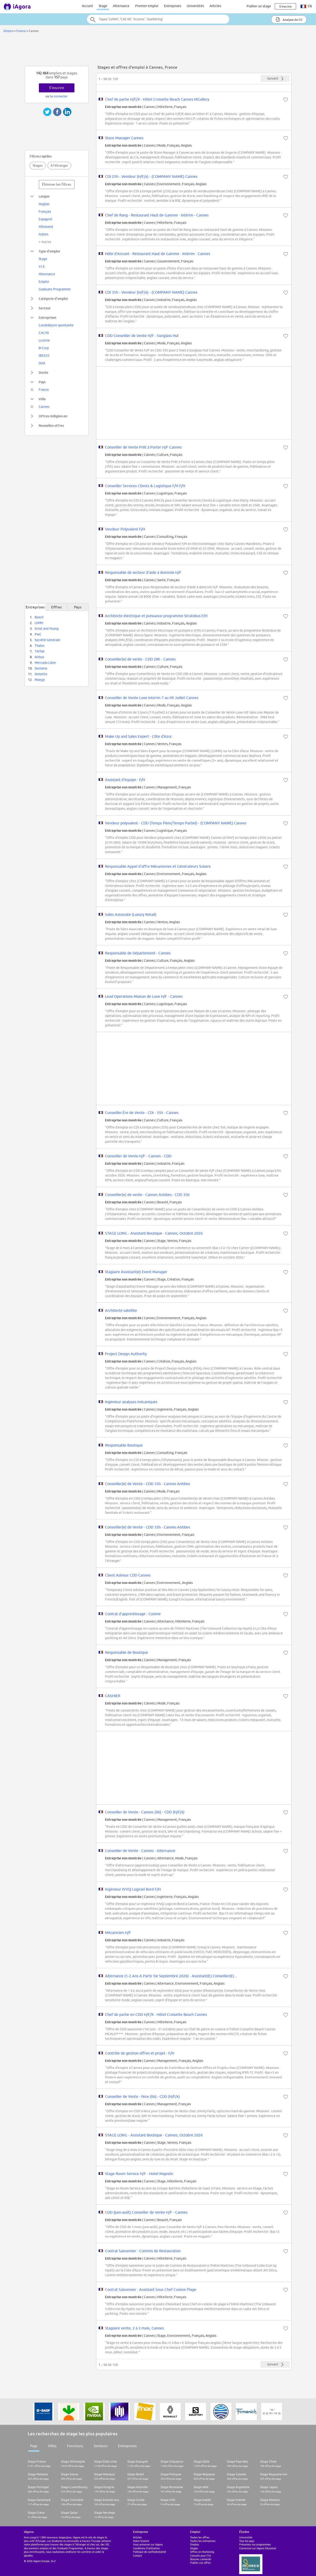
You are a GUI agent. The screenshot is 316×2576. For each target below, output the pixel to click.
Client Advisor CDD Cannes (128, 1575)
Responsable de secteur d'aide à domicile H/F (143, 572)
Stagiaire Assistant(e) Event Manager (136, 1272)
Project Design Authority (126, 1354)
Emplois (194, 2544)
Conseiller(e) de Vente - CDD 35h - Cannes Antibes (147, 1484)
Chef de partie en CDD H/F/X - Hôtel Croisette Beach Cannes (156, 2014)
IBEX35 (44, 355)
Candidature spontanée (56, 325)
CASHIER (112, 1696)
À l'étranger (59, 165)
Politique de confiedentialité (149, 2551)
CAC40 (44, 333)
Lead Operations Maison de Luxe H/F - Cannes (144, 996)
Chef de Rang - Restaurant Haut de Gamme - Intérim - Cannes (157, 215)
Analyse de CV (288, 19)
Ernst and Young (47, 628)
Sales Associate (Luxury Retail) (130, 914)
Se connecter (59, 96)
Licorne (44, 340)
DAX (42, 363)
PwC (38, 634)
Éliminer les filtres (56, 184)
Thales (39, 645)
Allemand (46, 227)
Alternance (121, 6)
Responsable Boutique (124, 1445)
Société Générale (47, 640)
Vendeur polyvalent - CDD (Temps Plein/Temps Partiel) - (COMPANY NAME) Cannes (175, 823)
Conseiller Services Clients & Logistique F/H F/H (145, 486)
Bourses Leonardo (200, 2559)
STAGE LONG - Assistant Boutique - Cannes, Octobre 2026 (154, 1233)
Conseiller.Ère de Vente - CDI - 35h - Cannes (142, 1112)
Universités (195, 6)
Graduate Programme (55, 289)
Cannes (44, 407)
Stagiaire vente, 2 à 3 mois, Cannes (134, 2328)
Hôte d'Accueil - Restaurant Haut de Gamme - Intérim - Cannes (157, 254)
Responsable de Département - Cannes (138, 953)
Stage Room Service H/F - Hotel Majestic (139, 2173)
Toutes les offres (199, 2537)
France (21, 31)
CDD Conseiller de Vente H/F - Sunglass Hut (142, 335)
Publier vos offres (200, 2562)
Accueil (87, 6)
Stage (103, 6)
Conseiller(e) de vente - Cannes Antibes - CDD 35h (147, 1194)
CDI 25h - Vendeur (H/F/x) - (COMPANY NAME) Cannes (151, 176)
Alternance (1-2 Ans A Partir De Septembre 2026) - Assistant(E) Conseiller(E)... (171, 1976)
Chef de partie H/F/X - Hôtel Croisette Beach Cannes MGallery (157, 99)
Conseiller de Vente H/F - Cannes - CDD (138, 1156)
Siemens (41, 668)
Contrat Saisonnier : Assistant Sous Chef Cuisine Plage (150, 2289)
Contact (137, 2555)
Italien (43, 234)
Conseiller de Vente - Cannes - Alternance (140, 1850)
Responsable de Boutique (126, 1652)
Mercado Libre (45, 663)
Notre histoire (141, 2540)
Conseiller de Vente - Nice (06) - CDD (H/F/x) (142, 2096)
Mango (40, 680)
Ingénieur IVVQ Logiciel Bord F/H (133, 1889)
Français (45, 211)
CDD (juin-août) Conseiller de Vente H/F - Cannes (146, 2212)
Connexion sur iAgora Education (257, 2548)
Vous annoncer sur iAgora (148, 2544)
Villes (52, 2446)
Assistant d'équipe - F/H (125, 780)
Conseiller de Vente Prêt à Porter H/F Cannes (143, 447)
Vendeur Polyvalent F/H (125, 529)
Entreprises (172, 6)
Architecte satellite (121, 1310)
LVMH (39, 623)
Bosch (39, 617)
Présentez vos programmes (255, 2544)
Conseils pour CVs (200, 2555)
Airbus (39, 657)
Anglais (44, 204)
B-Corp (44, 348)
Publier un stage (259, 6)
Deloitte (41, 674)
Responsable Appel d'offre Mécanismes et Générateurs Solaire (158, 866)
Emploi (8, 31)
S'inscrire (56, 88)
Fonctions (75, 2446)
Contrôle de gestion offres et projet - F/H (139, 2053)
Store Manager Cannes (124, 138)
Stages (38, 165)
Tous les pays (246, 2540)
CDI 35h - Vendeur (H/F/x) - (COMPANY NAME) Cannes (151, 292)
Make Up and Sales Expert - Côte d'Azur (138, 736)
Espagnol (45, 219)
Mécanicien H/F (118, 1932)
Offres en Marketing (202, 2551)
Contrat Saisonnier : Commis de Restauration (143, 2251)
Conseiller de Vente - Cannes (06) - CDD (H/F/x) (144, 1812)
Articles (215, 6)
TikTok (39, 651)
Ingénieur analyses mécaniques (131, 1402)
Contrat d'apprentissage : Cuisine (133, 1614)
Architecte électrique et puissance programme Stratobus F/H (156, 616)
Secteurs (101, 2446)
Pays (33, 2446)
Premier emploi (146, 6)
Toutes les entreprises (202, 2540)
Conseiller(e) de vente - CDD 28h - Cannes (140, 659)
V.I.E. (42, 266)
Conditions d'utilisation (146, 2548)
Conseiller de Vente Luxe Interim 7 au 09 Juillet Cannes (151, 698)
